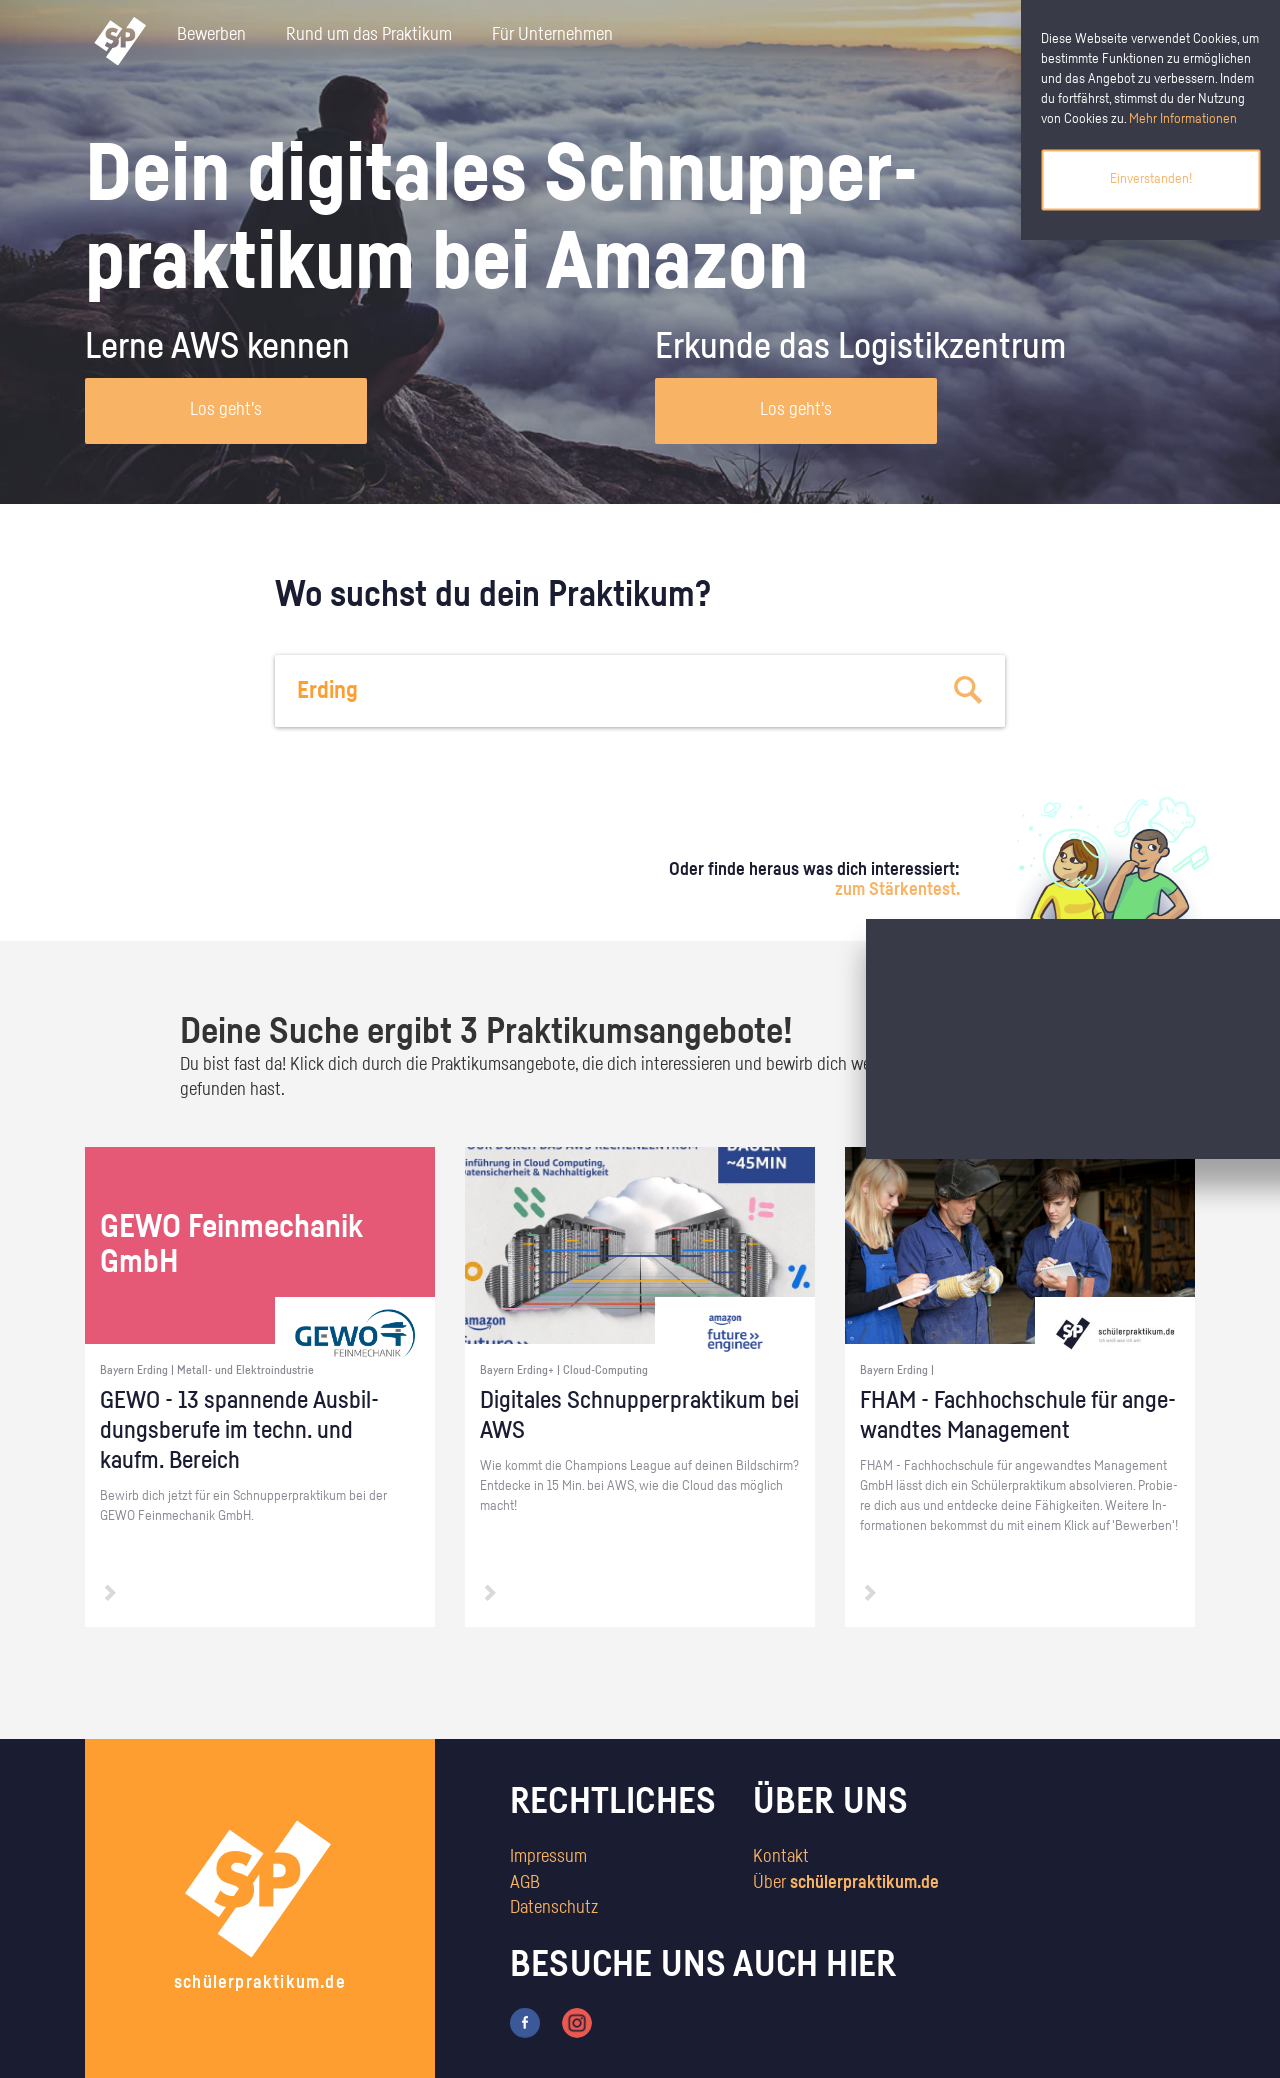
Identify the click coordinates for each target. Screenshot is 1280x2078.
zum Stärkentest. (897, 890)
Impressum (548, 1857)
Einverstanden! (1151, 179)
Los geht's (226, 410)
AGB (525, 1883)
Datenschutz (554, 1908)
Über (846, 1883)
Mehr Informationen (1183, 119)
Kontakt (781, 1857)
